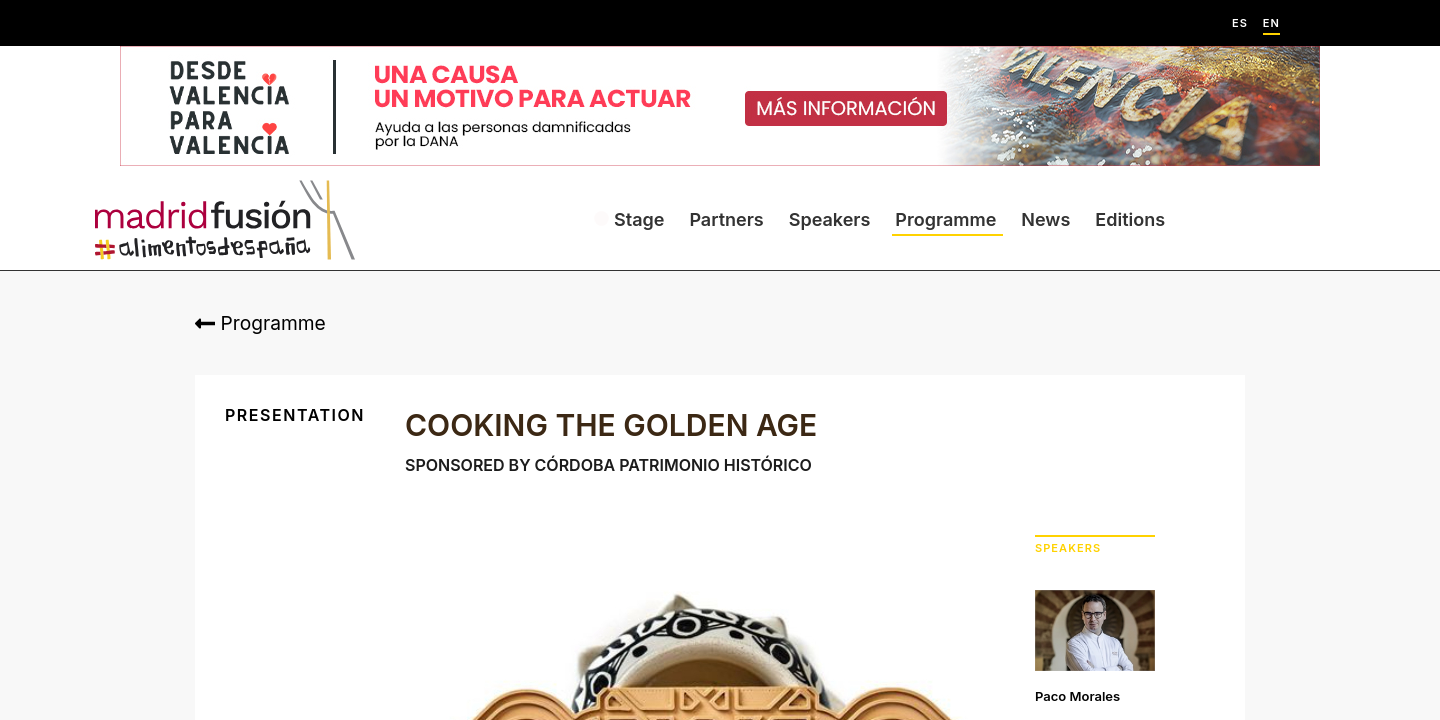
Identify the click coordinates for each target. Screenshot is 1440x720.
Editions (1130, 219)
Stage (639, 219)
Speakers (830, 219)
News (1045, 219)
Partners (726, 219)
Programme (945, 219)
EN (1271, 23)
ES (1240, 23)
